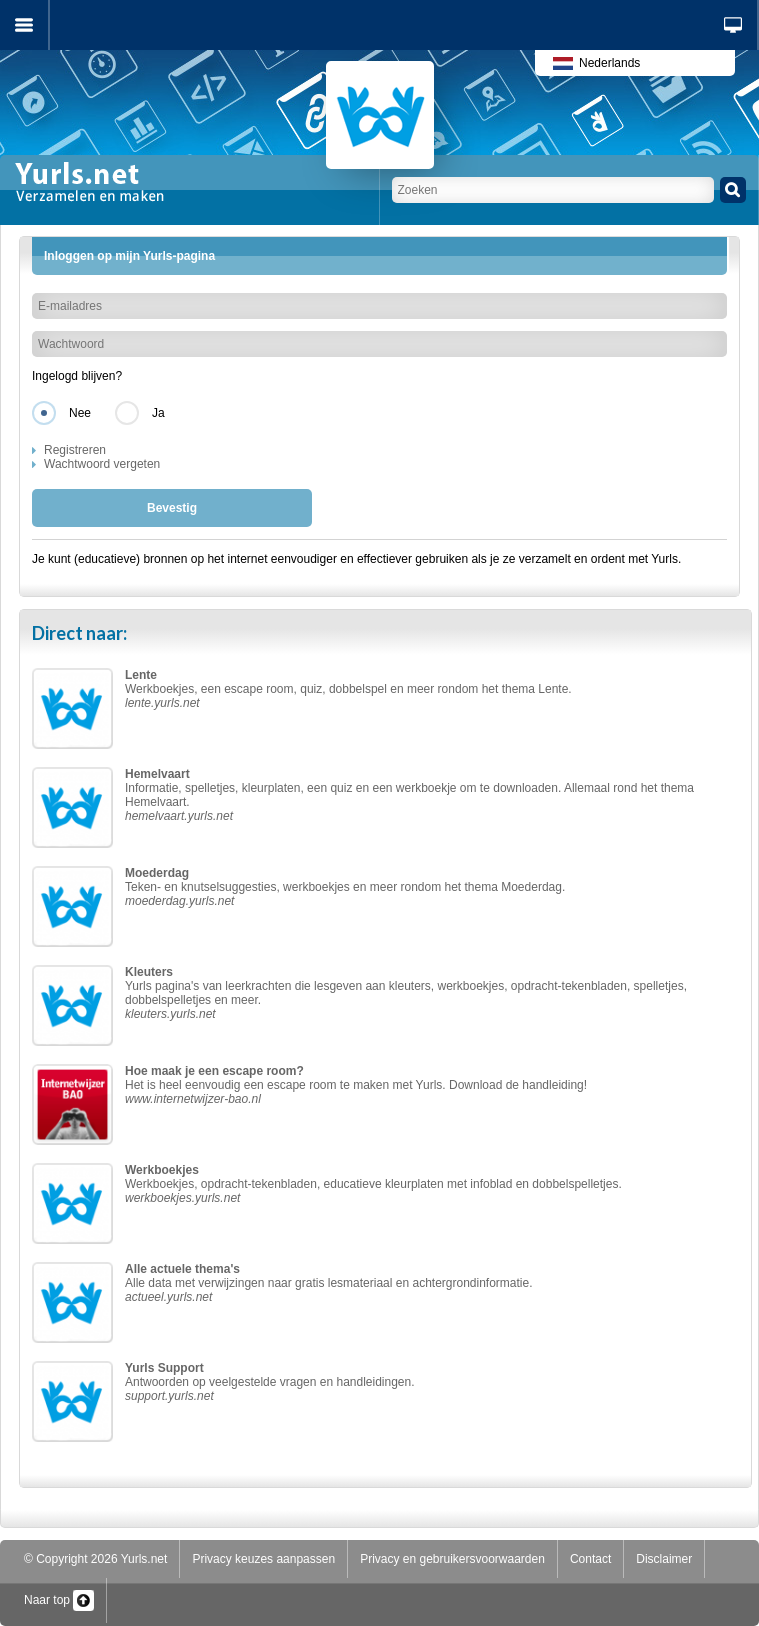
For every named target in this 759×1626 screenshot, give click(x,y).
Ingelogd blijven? (77, 376)
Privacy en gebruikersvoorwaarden (452, 1559)
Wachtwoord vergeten (102, 464)
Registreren (75, 450)
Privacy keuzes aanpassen (263, 1559)
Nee (80, 413)
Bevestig (172, 508)
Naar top (59, 1600)
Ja (158, 413)
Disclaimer (664, 1559)
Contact (590, 1559)
